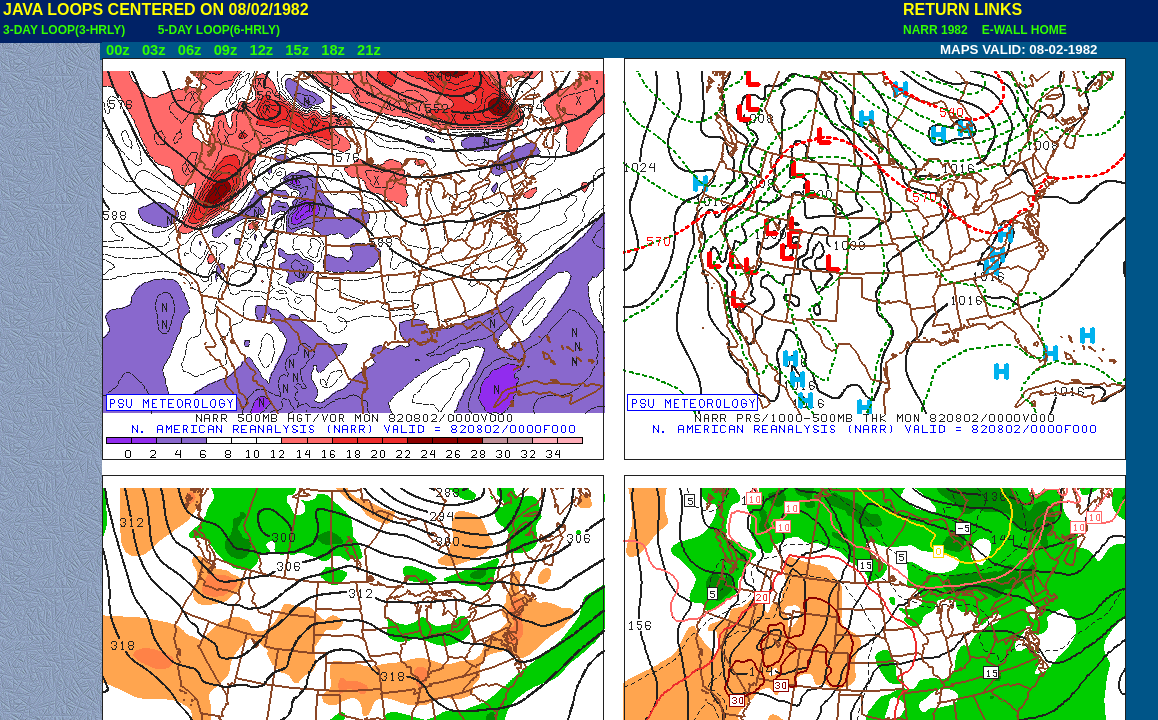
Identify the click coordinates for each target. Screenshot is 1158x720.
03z (154, 50)
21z (369, 50)
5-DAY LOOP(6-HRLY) (219, 30)
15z (297, 50)
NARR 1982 (937, 30)
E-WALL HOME (1021, 30)
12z (261, 50)
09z (226, 50)
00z (118, 50)
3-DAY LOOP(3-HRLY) (64, 30)
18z (333, 50)
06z (190, 50)
